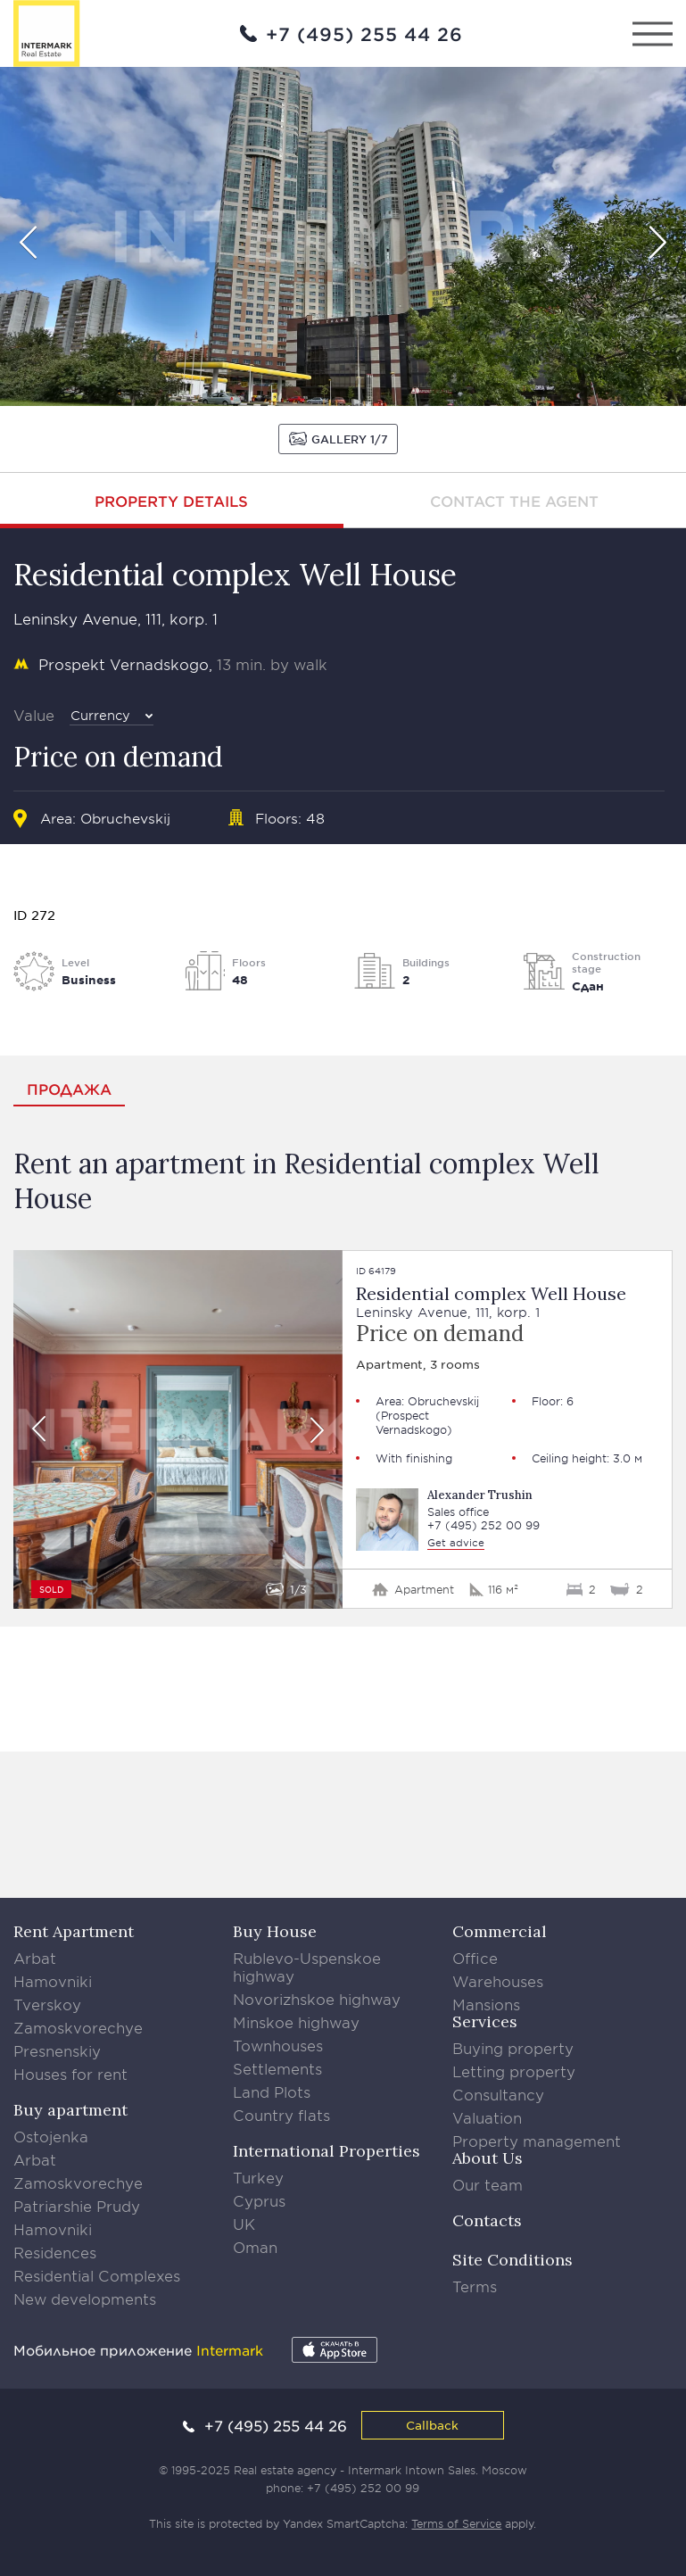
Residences (54, 2252)
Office (475, 1958)
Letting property (513, 2071)
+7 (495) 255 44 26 (364, 34)
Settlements (277, 2068)
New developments (84, 2298)
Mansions (486, 2004)
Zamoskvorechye (78, 2027)
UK (244, 2223)
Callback (432, 2424)
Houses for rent (70, 2074)
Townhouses (278, 2045)
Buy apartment (70, 2110)
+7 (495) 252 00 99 (483, 1525)
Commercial (499, 1931)
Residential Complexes (96, 2275)
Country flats (281, 2115)
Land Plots (271, 2091)
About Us (487, 2158)
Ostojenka (50, 2136)
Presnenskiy (57, 2050)
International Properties (326, 2151)
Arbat (34, 1958)
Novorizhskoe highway (317, 1999)
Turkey (258, 2177)
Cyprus (259, 2200)
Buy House (275, 1931)
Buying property (513, 2048)
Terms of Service (456, 2523)
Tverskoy (47, 2004)
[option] (343, 236)
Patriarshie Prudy (76, 2206)
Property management (536, 2140)
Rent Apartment (73, 1931)
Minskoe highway (296, 2022)
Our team (487, 2184)
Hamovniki (52, 1981)
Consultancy (498, 2094)
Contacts (487, 2220)
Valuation (487, 2117)
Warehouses (497, 1981)
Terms (474, 2286)
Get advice (455, 1542)
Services (484, 2021)
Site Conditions (512, 2259)
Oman (255, 2247)
